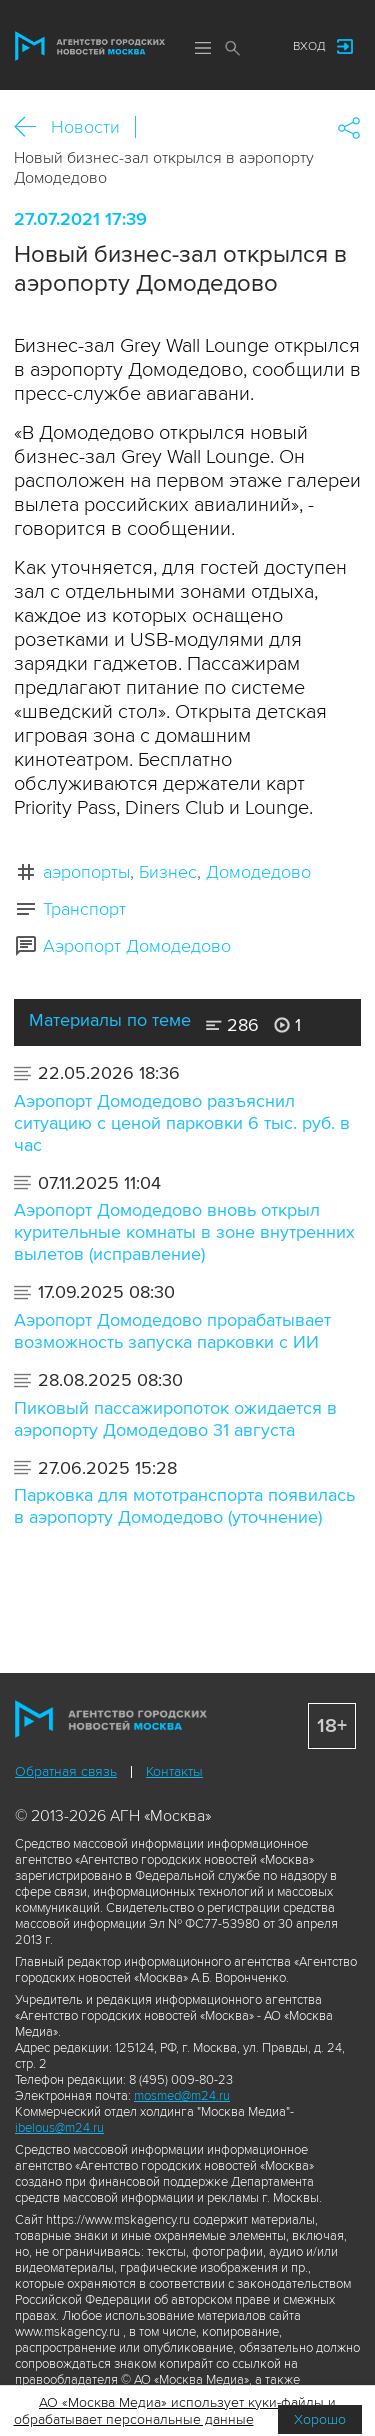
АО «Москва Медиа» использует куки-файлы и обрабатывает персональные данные (175, 2411)
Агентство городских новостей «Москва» (90, 46)
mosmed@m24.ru (182, 2096)
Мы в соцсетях (258, 47)
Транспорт (84, 909)
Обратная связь (66, 1771)
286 (232, 1025)
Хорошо (320, 2419)
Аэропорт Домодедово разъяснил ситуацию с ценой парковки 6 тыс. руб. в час (182, 1123)
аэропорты (86, 872)
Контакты (174, 1771)
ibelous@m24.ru (59, 2128)
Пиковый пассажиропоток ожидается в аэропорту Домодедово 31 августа (175, 1419)
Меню (203, 48)
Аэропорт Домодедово (137, 946)
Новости (85, 127)
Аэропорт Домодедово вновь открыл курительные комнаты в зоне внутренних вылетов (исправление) (184, 1232)
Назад (32, 127)
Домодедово (258, 872)
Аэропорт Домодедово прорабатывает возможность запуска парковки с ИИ (172, 1331)
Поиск (233, 48)
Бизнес (168, 872)
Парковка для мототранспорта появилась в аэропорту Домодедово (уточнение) (184, 1506)
